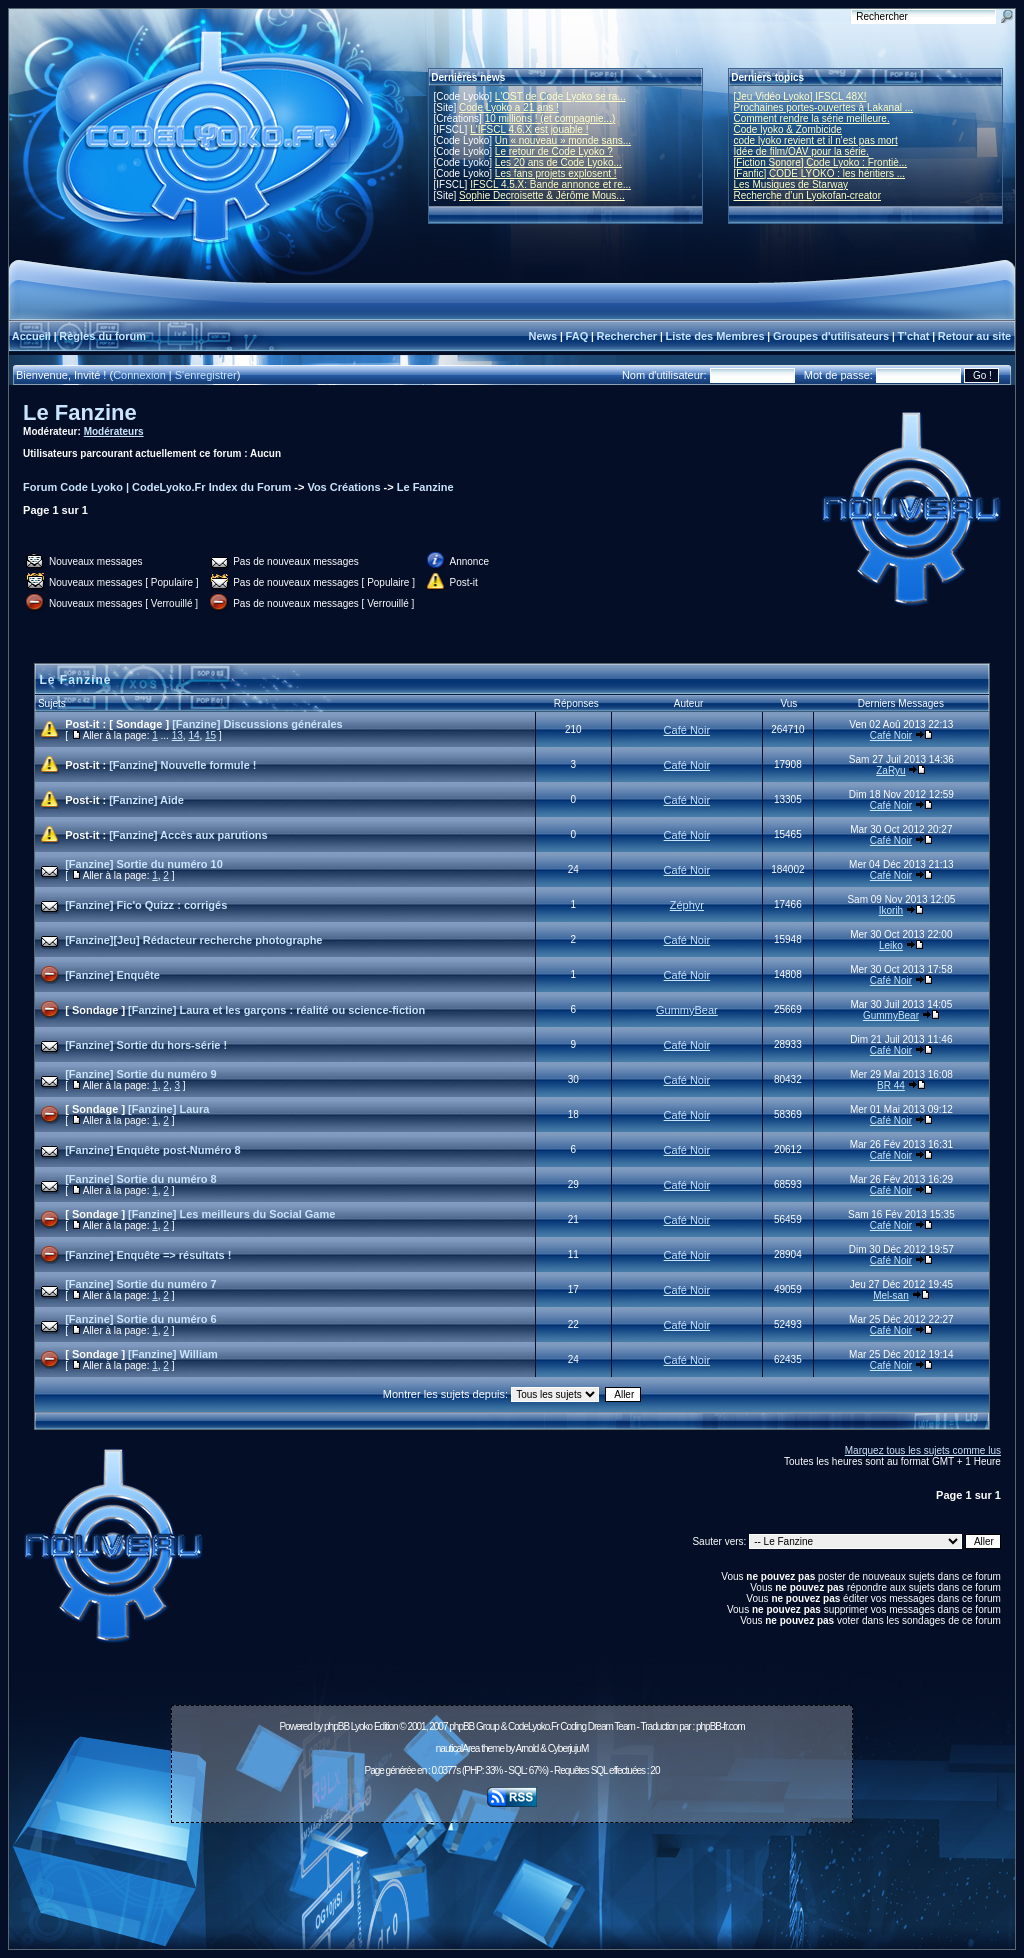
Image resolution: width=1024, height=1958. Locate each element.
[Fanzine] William (173, 1354)
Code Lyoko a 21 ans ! (509, 107)
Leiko (891, 945)
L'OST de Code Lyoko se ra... (560, 96)
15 (210, 735)
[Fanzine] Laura (168, 1109)
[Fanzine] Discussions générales (257, 724)
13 (177, 735)
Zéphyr (687, 905)
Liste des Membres (714, 336)
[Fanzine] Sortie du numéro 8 (141, 1179)
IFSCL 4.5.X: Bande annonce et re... (550, 184)
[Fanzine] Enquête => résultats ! (148, 1255)
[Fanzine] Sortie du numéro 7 (141, 1284)
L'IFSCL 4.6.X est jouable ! (529, 129)
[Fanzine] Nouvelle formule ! (182, 765)
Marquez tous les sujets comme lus (923, 1450)
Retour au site (974, 336)
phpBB (336, 1726)
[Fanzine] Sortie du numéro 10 (144, 864)
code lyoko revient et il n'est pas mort (816, 140)
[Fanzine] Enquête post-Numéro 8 (152, 1150)
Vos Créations (343, 487)
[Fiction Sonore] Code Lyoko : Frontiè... (821, 162)
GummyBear (687, 1010)
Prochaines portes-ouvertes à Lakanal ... (824, 107)
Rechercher (627, 336)
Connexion (139, 375)
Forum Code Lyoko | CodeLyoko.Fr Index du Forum (157, 487)
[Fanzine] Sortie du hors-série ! (146, 1045)
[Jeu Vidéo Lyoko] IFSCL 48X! (800, 96)
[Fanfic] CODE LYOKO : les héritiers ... (820, 173)
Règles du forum (102, 336)
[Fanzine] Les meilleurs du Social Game (231, 1214)
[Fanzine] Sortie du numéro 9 (141, 1074)
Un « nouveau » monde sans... (563, 140)
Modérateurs (114, 431)
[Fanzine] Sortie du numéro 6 (141, 1319)
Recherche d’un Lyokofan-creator (808, 195)
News (542, 336)
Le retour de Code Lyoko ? (554, 151)
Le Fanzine (80, 412)
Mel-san (891, 1295)
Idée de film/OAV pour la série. (801, 151)
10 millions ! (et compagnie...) (550, 118)
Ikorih (891, 910)
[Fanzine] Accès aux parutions (188, 835)
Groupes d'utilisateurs (831, 336)
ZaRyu (890, 770)
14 (193, 735)
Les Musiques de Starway (791, 184)
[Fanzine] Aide (146, 800)
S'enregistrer (206, 375)
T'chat (914, 336)
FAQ (577, 336)
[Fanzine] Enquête (112, 975)
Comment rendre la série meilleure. (812, 118)
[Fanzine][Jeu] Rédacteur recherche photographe (193, 940)
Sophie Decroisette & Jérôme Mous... (542, 195)
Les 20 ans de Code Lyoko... (558, 162)
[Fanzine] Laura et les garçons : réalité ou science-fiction (276, 1010)
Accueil (31, 336)
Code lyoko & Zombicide (788, 129)
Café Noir (687, 730)
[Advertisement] (512, 1875)
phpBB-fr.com (720, 1726)
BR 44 (891, 1085)
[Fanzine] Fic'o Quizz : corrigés (146, 905)
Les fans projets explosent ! (556, 173)
